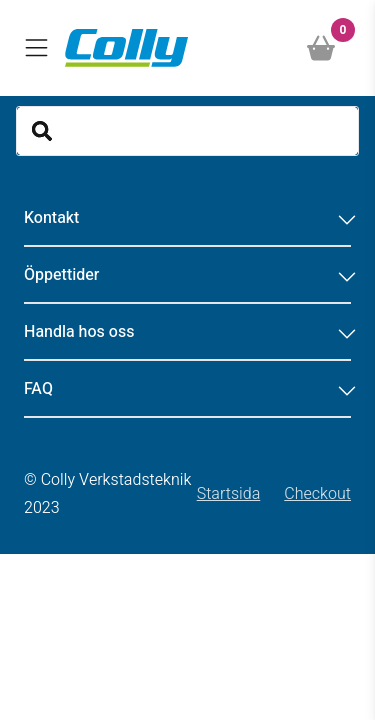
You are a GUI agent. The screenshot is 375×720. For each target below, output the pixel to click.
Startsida (229, 494)
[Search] (187, 131)
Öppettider (187, 275)
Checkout (317, 494)
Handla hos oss (187, 332)
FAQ (187, 389)
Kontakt (187, 218)
